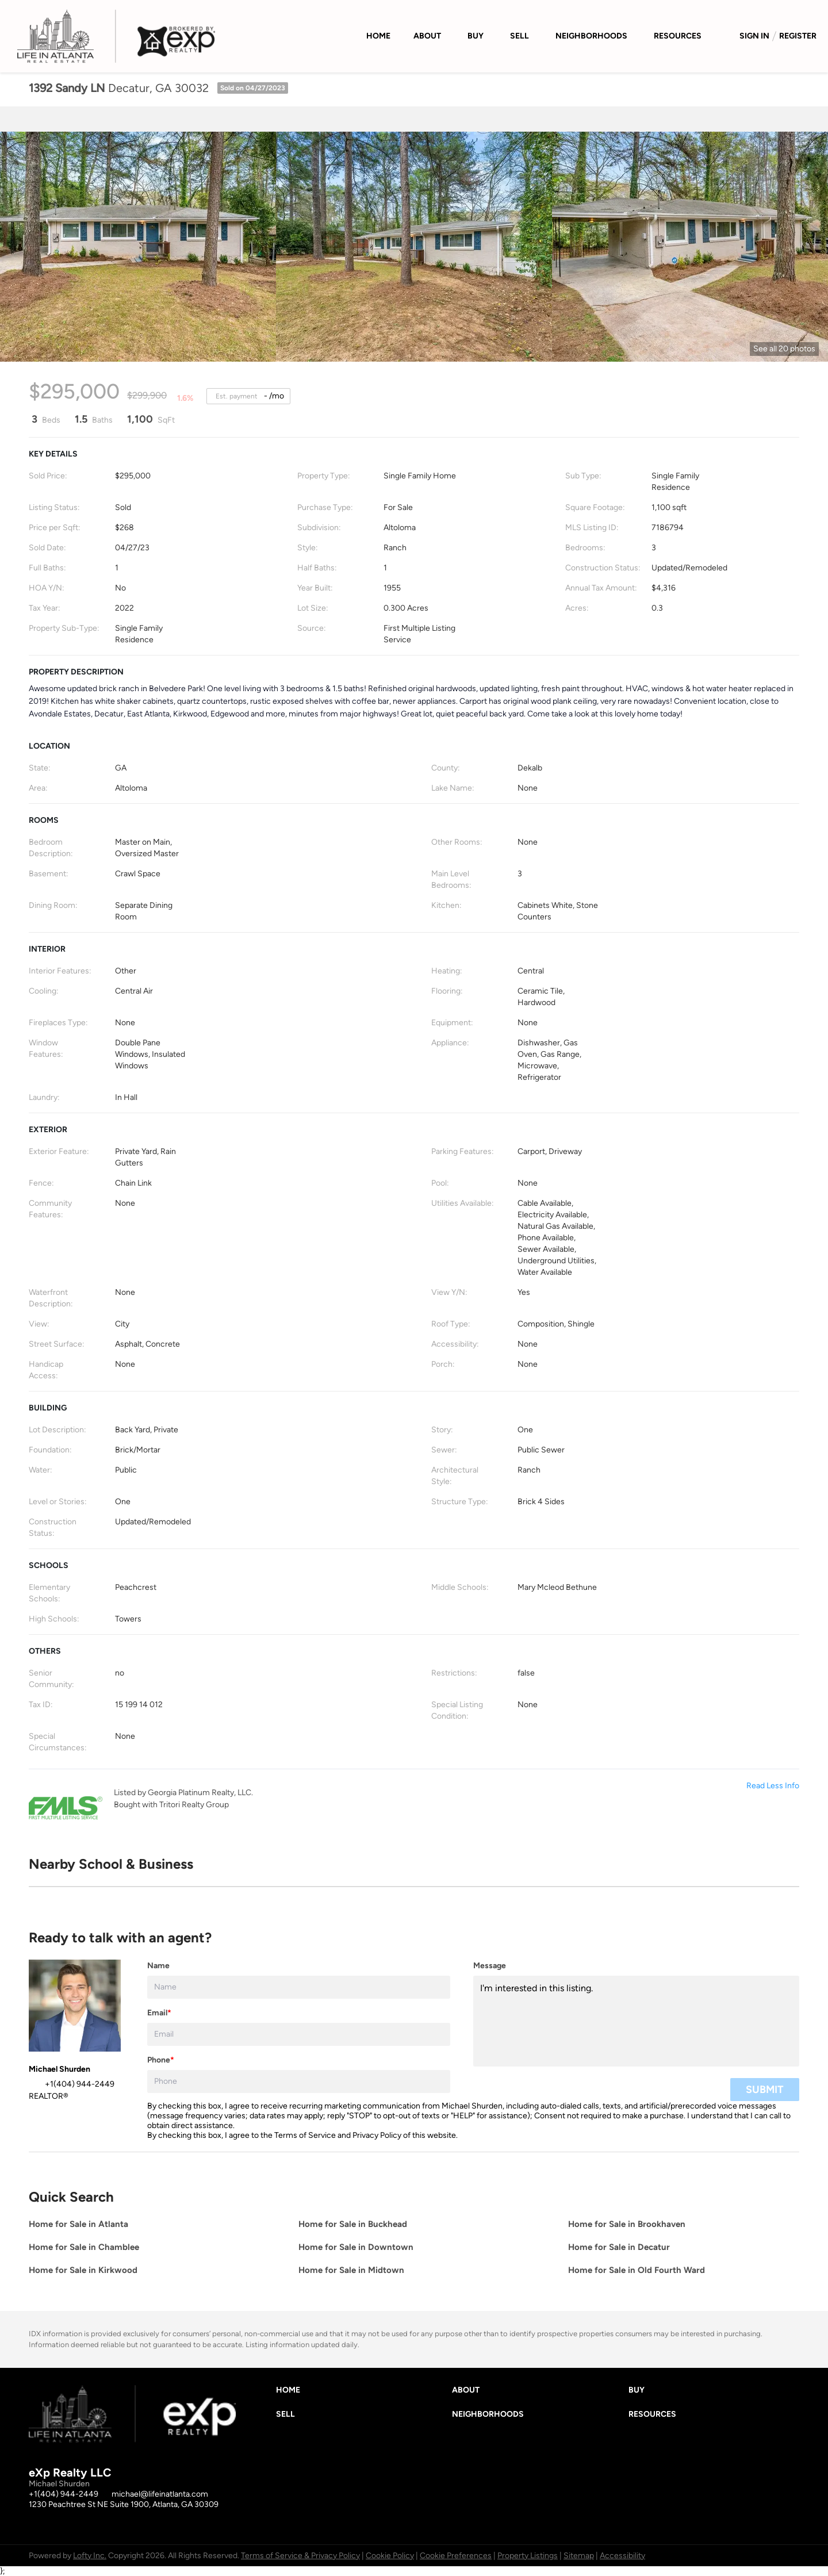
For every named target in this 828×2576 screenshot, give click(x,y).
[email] (298, 2034)
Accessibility (622, 2555)
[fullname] (298, 1987)
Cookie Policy (390, 2555)
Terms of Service (305, 2135)
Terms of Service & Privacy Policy (300, 2555)
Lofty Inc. (89, 2555)
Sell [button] (519, 36)
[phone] (298, 2081)
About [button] (427, 36)
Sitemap (579, 2555)
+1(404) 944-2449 (63, 2494)
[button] (291, 2393)
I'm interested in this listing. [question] (636, 2021)
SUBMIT (765, 2089)
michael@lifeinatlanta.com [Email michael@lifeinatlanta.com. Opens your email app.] (160, 2494)
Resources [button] (678, 36)
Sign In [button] (754, 36)
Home (378, 36)
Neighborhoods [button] (591, 36)
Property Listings (527, 2555)
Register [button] (797, 36)
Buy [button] (475, 36)
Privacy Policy (376, 2135)
